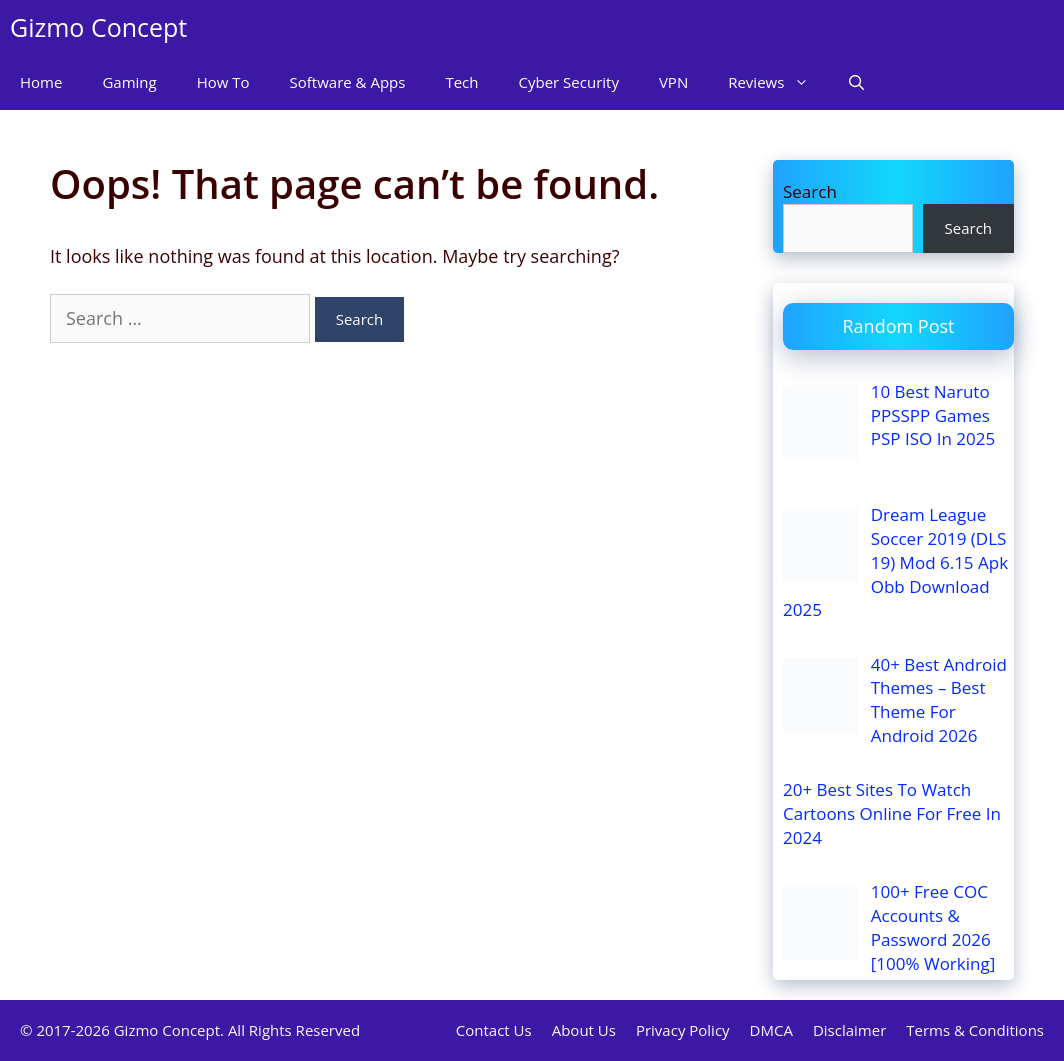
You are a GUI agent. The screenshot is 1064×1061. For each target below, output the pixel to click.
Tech (461, 82)
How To (223, 82)
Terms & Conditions (975, 1030)
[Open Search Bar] (856, 82)
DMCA (771, 1030)
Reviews (778, 82)
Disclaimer (849, 1030)
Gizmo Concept (98, 27)
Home (41, 82)
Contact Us (494, 1030)
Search (810, 191)
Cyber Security (569, 82)
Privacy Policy (683, 1030)
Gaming (129, 82)
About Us (584, 1030)
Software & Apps (348, 82)
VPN (673, 82)
